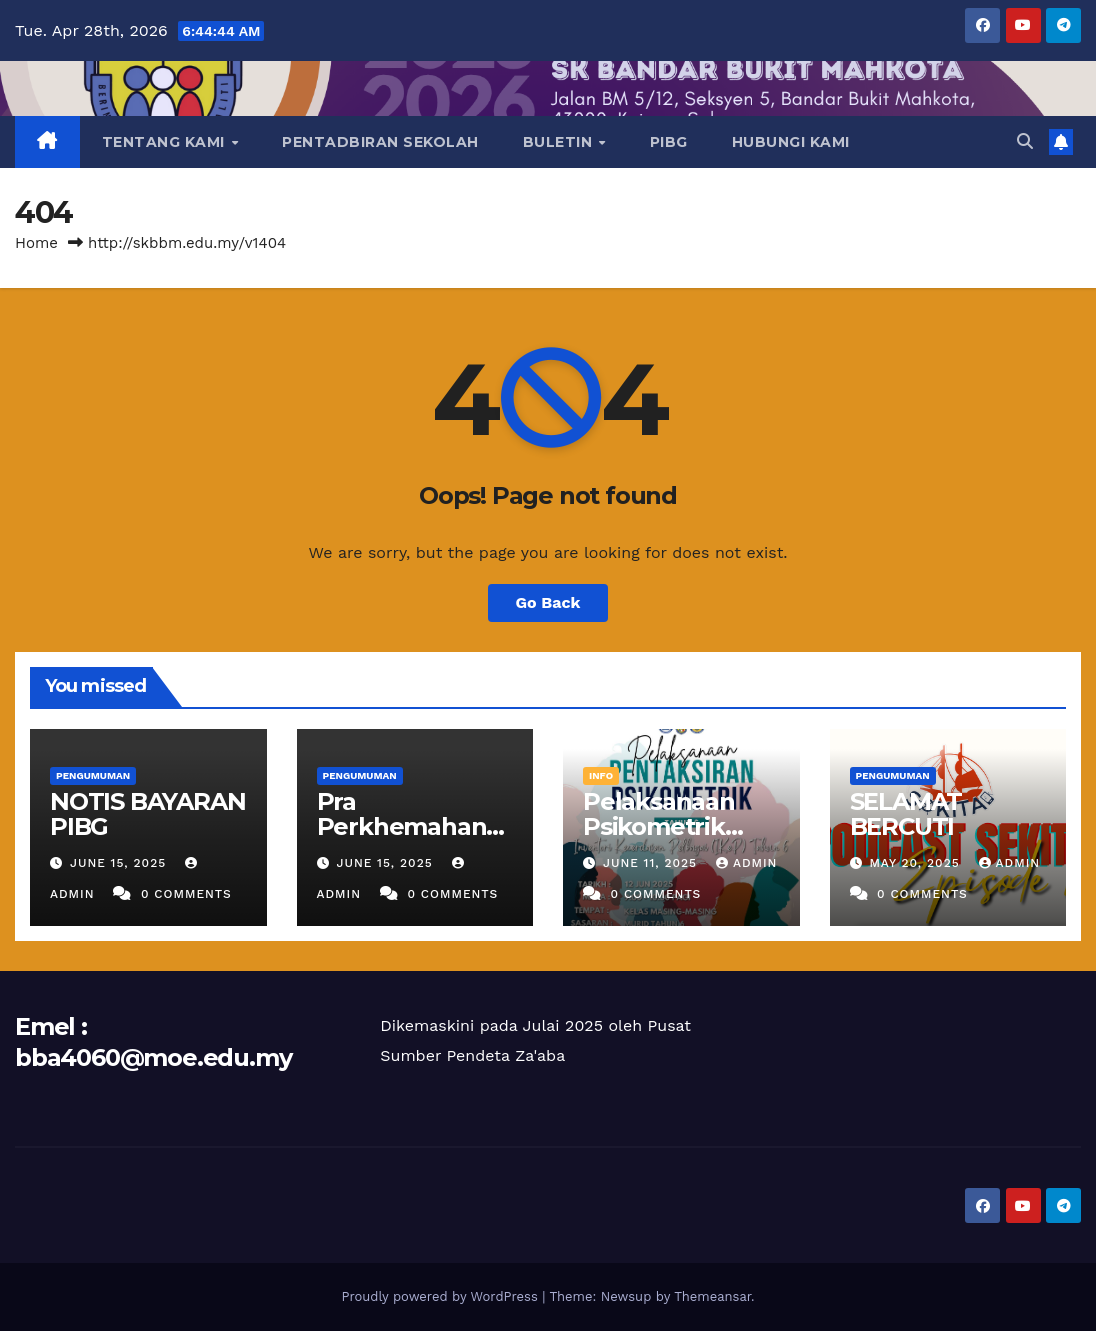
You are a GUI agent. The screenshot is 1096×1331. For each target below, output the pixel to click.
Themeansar (712, 1296)
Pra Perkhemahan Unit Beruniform (413, 826)
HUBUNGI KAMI (791, 142)
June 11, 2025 (652, 863)
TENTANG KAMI (166, 142)
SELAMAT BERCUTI (906, 814)
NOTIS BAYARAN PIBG (147, 814)
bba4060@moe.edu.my (153, 1057)
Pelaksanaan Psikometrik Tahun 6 (659, 826)
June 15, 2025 (120, 863)
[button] (1025, 141)
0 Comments (186, 894)
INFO (601, 775)
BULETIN (560, 142)
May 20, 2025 (916, 863)
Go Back (548, 602)
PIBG (669, 142)
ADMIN (747, 863)
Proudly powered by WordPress (441, 1296)
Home (36, 243)
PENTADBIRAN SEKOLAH (380, 142)
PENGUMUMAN (93, 775)
